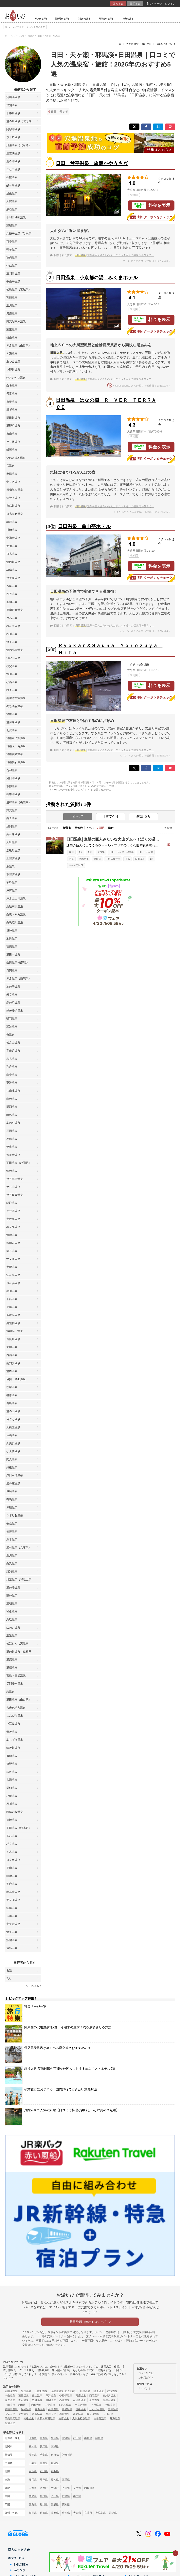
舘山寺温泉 (13, 1243)
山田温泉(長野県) (17, 962)
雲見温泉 (11, 1250)
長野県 (44, 2463)
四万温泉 (11, 593)
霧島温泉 (11, 1948)
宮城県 (66, 2438)
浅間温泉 (11, 826)
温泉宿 (97, 859)
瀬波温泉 (11, 1026)
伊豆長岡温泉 (14, 1194)
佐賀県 (44, 2512)
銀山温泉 (11, 337)
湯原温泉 (11, 1659)
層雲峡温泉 (13, 153)
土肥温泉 (11, 1266)
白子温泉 (11, 690)
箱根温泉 (11, 714)
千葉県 (44, 2454)
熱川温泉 (11, 1291)
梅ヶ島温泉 (13, 1226)
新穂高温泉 (13, 1315)
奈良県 (77, 2487)
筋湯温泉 (11, 1908)
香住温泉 (11, 1523)
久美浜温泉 (13, 1443)
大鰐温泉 (11, 201)
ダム (127, 859)
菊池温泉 (11, 1819)
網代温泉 (11, 1170)
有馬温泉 (11, 1499)
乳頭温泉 (11, 297)
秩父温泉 (11, 666)
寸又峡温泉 (13, 1259)
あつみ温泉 (13, 361)
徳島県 (33, 2504)
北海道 (33, 2438)
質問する (135, 3)
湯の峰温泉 (13, 1587)
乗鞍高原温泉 (14, 906)
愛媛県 (55, 2504)
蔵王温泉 (11, 329)
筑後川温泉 (13, 1747)
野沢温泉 (11, 810)
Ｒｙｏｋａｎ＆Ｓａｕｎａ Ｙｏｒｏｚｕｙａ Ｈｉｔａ (109, 649)
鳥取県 (33, 2496)
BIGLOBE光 (21, 2564)
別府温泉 (11, 1883)
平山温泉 (11, 1867)
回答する (118, 3)
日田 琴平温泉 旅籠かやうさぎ (92, 163)
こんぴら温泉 (14, 1715)
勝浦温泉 (11, 1571)
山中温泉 (11, 1074)
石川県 (44, 2471)
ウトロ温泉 (13, 137)
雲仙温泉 (11, 1787)
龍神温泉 (11, 1595)
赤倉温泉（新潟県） (18, 978)
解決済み (143, 817)
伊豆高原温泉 (14, 1178)
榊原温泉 (11, 1395)
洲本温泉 (11, 1539)
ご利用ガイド (146, 2377)
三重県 (66, 2479)
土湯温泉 (11, 473)
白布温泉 (11, 385)
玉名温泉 (11, 1835)
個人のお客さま (19, 2549)
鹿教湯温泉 (13, 850)
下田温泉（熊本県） (18, 1827)
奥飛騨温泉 (13, 1323)
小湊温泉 (11, 682)
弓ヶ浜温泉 (13, 1283)
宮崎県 (88, 2512)
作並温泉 (11, 265)
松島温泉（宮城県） (18, 289)
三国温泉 (11, 1130)
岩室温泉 (11, 994)
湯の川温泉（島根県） (20, 1651)
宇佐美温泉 (13, 1219)
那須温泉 (11, 546)
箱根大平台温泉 (16, 746)
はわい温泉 (13, 1627)
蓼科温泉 (11, 882)
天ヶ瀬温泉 (13, 1899)
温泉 (71, 859)
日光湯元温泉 (14, 513)
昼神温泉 (11, 930)
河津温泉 (11, 1235)
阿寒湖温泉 (13, 129)
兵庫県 (66, 2487)
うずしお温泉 (14, 1515)
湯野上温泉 (13, 497)
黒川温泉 (11, 1803)
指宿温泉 (11, 1940)
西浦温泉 (11, 1355)
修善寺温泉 (13, 1154)
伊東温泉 (11, 1146)
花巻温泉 (11, 241)
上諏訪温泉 (13, 858)
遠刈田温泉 (13, 273)
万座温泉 (11, 586)
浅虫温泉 (11, 193)
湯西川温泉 (13, 562)
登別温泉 (11, 105)
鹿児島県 (100, 2512)
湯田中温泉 (13, 954)
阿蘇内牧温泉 (14, 1811)
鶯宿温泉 (11, 225)
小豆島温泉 (13, 1723)
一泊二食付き (113, 859)
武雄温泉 (11, 1771)
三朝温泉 (11, 1603)
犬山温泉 (11, 1347)
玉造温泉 (11, 1635)
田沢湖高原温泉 (16, 321)
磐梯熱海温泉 (14, 489)
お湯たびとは (146, 2373)
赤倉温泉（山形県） (18, 345)
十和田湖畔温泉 (16, 217)
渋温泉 (10, 866)
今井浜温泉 (13, 1210)
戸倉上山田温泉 (16, 898)
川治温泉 (11, 529)
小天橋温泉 (13, 1451)
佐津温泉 (11, 1531)
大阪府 (55, 2487)
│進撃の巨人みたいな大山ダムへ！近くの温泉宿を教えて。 (114, 255)
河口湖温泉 (13, 778)
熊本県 (66, 2512)
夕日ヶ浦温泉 (14, 1475)
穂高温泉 (11, 946)
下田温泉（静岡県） (18, 1162)
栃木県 (33, 2446)
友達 (9, 1970)
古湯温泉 (11, 1779)
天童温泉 (11, 393)
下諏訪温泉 (13, 874)
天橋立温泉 (13, 1427)
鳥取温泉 (11, 1619)
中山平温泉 (13, 281)
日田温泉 (140, 859)
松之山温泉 (13, 1042)
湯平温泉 (11, 1932)
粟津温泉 (11, 1082)
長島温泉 (11, 1403)
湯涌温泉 (11, 1106)
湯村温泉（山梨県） (18, 802)
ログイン (170, 3)
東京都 (55, 2454)
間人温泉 (11, 1459)
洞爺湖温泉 (13, 161)
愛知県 (55, 2479)
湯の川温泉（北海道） (20, 121)
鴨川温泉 (11, 674)
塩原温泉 (11, 521)
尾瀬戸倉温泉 (14, 609)
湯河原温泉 (13, 722)
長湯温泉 (11, 1916)
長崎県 (55, 2512)
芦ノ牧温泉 (13, 441)
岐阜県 (44, 2479)
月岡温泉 (11, 970)
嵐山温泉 (11, 1435)
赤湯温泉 (11, 353)
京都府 (44, 2487)
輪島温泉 (11, 1114)
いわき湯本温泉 (16, 457)
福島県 (99, 2438)
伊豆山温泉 (13, 1186)
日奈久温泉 (13, 1859)
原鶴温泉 (11, 1755)
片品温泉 (11, 618)
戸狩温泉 (11, 890)
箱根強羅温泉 (14, 754)
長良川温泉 (13, 1339)
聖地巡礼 (83, 859)
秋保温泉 (11, 257)
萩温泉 (10, 1691)
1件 (146, 664)
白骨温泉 (11, 818)
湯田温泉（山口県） (18, 1699)
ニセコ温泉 (13, 169)
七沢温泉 (11, 730)
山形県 (88, 2438)
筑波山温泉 (13, 658)
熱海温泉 (11, 1138)
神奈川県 (67, 2454)
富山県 (33, 2471)
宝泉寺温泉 (13, 1923)
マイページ (154, 3)
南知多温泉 (13, 1363)
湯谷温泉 (11, 1371)
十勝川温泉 (13, 113)
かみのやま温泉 (16, 377)
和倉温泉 (11, 1066)
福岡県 (33, 2512)
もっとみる (33, 1985)
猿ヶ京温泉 (13, 626)
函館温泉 (11, 177)
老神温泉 (11, 602)
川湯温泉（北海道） (18, 145)
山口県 (77, 2496)
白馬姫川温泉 (14, 922)
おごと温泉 (13, 1419)
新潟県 (55, 2463)
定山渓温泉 (13, 97)
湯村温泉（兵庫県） (18, 1547)
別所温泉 (11, 938)
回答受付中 (110, 817)
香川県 (44, 2504)
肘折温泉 (11, 409)
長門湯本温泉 (14, 1683)
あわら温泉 (13, 1122)
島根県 (44, 2496)
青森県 (44, 2438)
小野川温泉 (13, 369)
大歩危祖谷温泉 (16, 1707)
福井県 (55, 2471)
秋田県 (77, 2438)
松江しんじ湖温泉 (17, 1643)
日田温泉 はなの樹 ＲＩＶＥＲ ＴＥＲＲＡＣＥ (106, 403)
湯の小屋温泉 (14, 649)
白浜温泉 (11, 1563)
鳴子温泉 (11, 249)
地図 (134, 195)
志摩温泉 (11, 1387)
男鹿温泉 (11, 313)
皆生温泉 (11, 1611)
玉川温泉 (11, 305)
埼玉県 (33, 2454)
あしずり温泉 (14, 1739)
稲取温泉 (11, 1202)
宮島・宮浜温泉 (16, 1675)
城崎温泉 (11, 1491)
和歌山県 (89, 2487)
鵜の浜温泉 (13, 1002)
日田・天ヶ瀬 (58, 111)
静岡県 (33, 2479)
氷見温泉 (11, 1058)
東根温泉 (11, 401)
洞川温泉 (11, 1555)
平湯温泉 (11, 1307)
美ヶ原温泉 (13, 834)
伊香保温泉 (13, 577)
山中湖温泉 (13, 794)
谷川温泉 (11, 634)
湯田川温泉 (13, 417)
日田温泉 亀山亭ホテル (84, 526)
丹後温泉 (11, 1467)
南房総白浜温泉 (16, 698)
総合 (111, 827)
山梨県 (33, 2463)
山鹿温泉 (11, 1876)
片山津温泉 (13, 1090)
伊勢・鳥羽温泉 (16, 1379)
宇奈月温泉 (13, 1050)
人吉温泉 (11, 1851)
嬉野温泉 (11, 1763)
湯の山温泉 (13, 1411)
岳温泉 (10, 465)
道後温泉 (11, 1731)
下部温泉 (11, 786)
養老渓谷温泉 (14, 706)
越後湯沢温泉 (14, 1010)
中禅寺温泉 (13, 537)
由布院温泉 (13, 1892)
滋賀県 (33, 2487)
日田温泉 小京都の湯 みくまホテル (97, 277)
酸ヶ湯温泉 (13, 185)
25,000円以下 (76, 865)
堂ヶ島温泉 (13, 1275)
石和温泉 (11, 770)
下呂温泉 (11, 1299)
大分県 (101, 852)
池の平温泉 (13, 986)
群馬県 (44, 2446)
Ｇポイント (144, 2388)
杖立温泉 (11, 1843)
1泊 (151, 859)
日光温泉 (11, 553)
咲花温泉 (11, 1018)
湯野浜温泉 (13, 425)
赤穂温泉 (11, 1507)
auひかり (19, 2570)
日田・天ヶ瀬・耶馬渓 (122, 852)
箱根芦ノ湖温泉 (16, 738)
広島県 (66, 2496)
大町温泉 (11, 842)
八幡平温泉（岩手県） (20, 233)
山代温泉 (11, 1098)
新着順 (67, 827)
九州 (90, 852)
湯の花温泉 (13, 1483)
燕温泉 (10, 1034)
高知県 (66, 2504)
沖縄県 (113, 2512)
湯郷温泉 (11, 1667)
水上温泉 (11, 642)
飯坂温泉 (11, 449)
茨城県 (55, 2446)
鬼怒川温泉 (13, 505)
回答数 (79, 827)
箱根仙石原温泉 (16, 762)
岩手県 (55, 2438)
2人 (8, 1978)
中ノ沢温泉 (13, 481)
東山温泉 (11, 433)
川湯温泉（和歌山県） (20, 1579)
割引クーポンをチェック (151, 217)
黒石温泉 (11, 209)
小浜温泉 (11, 1795)
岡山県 (55, 2496)
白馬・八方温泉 (16, 914)
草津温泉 (11, 569)
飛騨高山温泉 (14, 1331)
